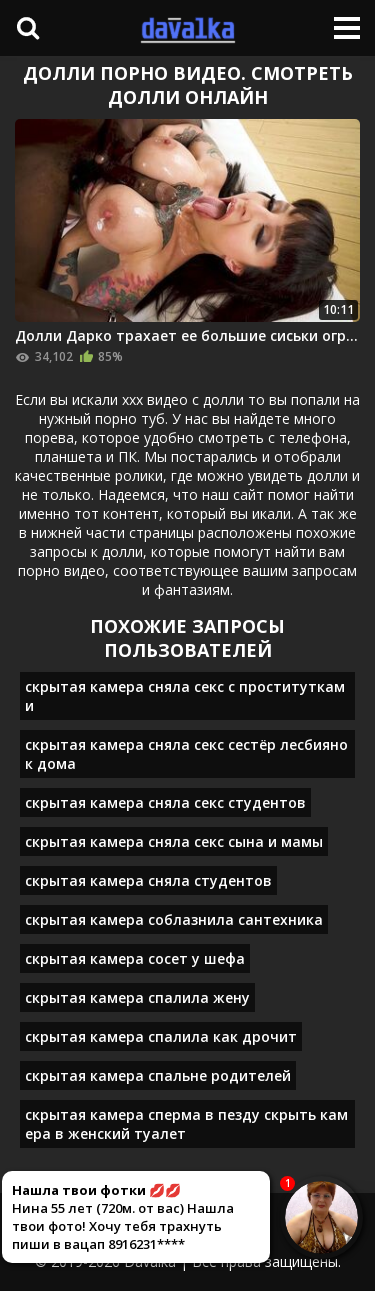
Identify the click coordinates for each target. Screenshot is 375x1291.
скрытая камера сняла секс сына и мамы (174, 841)
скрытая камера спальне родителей (158, 1075)
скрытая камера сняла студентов (148, 880)
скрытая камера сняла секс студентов (165, 802)
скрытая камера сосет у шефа (135, 958)
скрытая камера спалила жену (137, 997)
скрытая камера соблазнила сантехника (174, 919)
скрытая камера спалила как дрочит (161, 1036)
